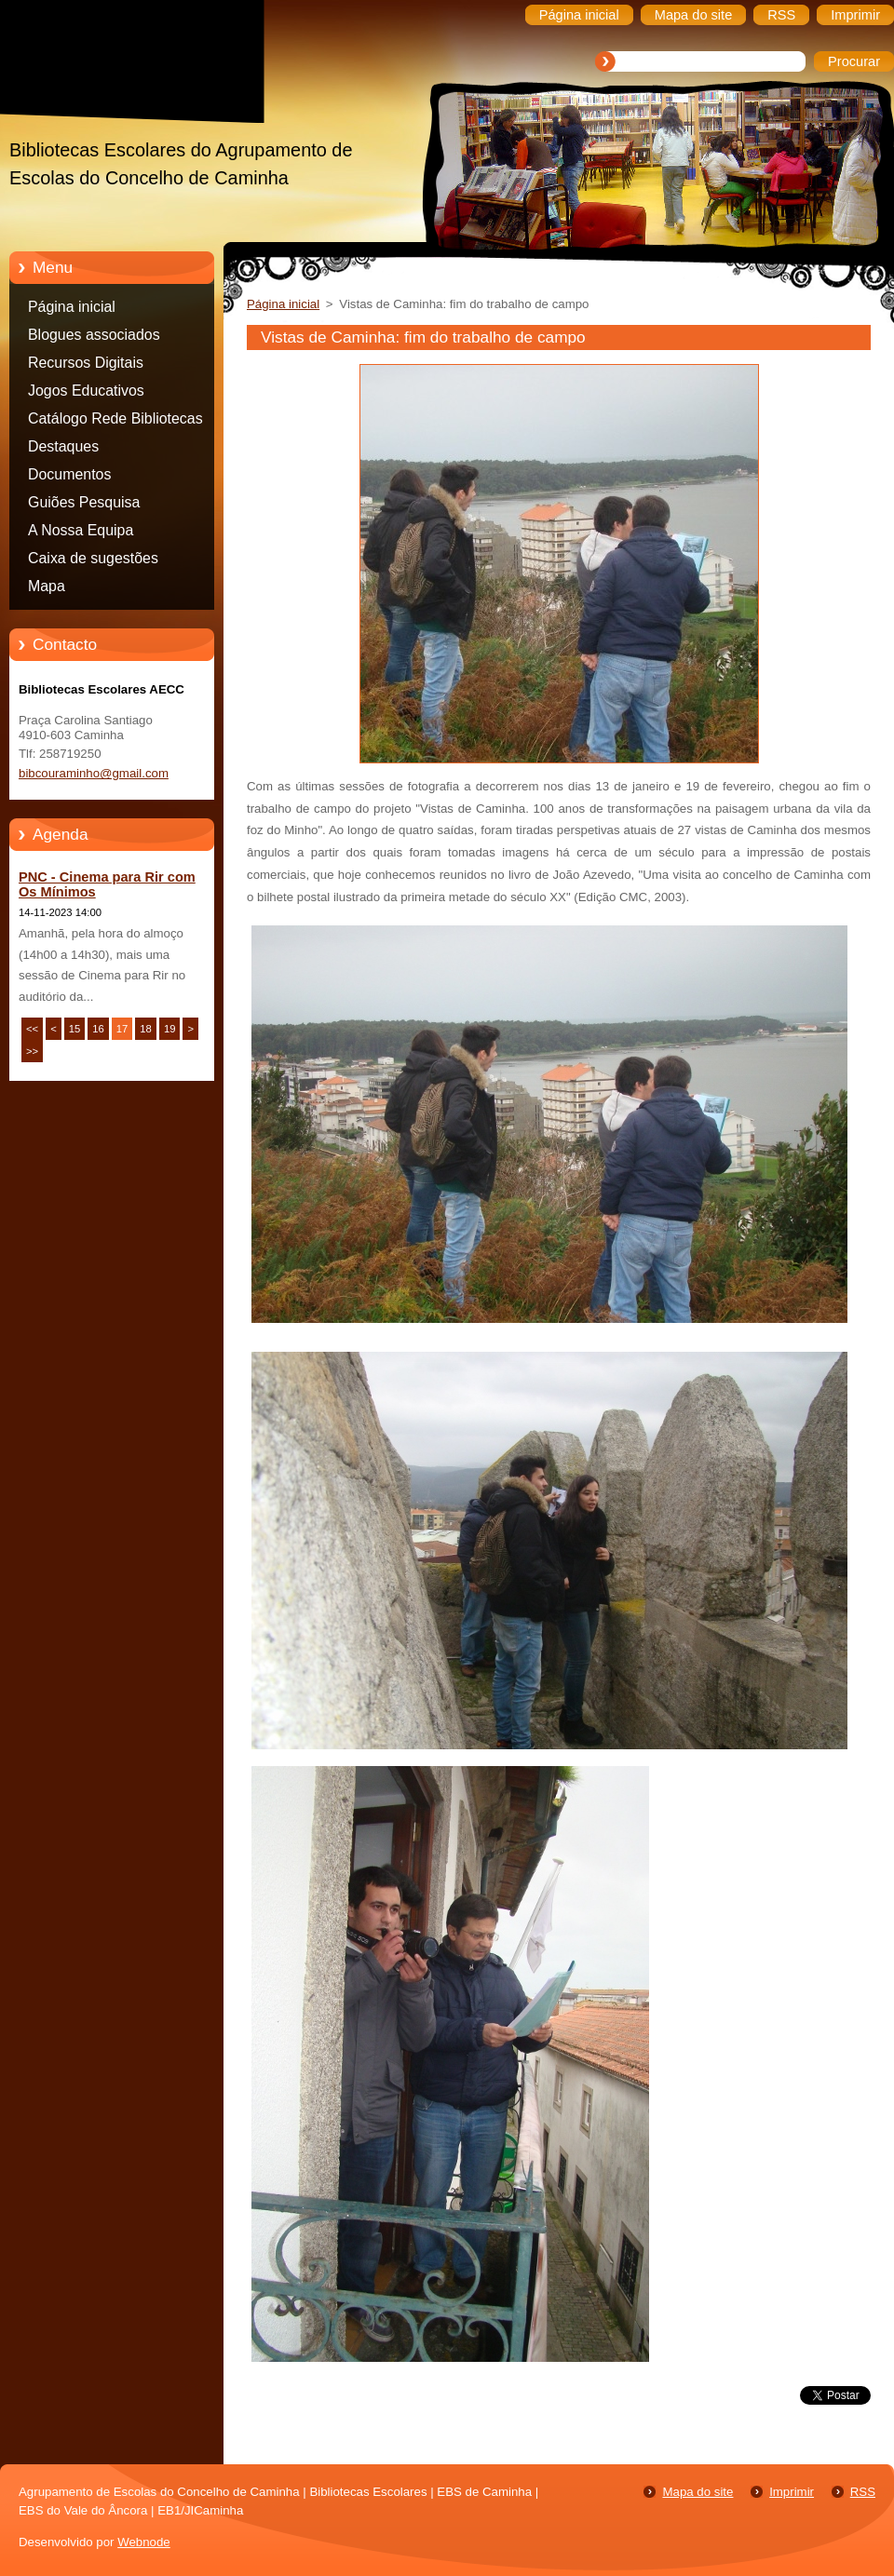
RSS (862, 2492)
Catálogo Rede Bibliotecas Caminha (115, 422)
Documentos (69, 474)
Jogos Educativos (86, 390)
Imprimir (791, 2492)
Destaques (63, 446)
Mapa (46, 586)
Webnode (143, 2542)
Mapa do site (697, 2492)
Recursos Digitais (85, 363)
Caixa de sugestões (93, 558)
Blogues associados (94, 335)
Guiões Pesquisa (84, 502)
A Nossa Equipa (80, 530)
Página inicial (71, 307)
